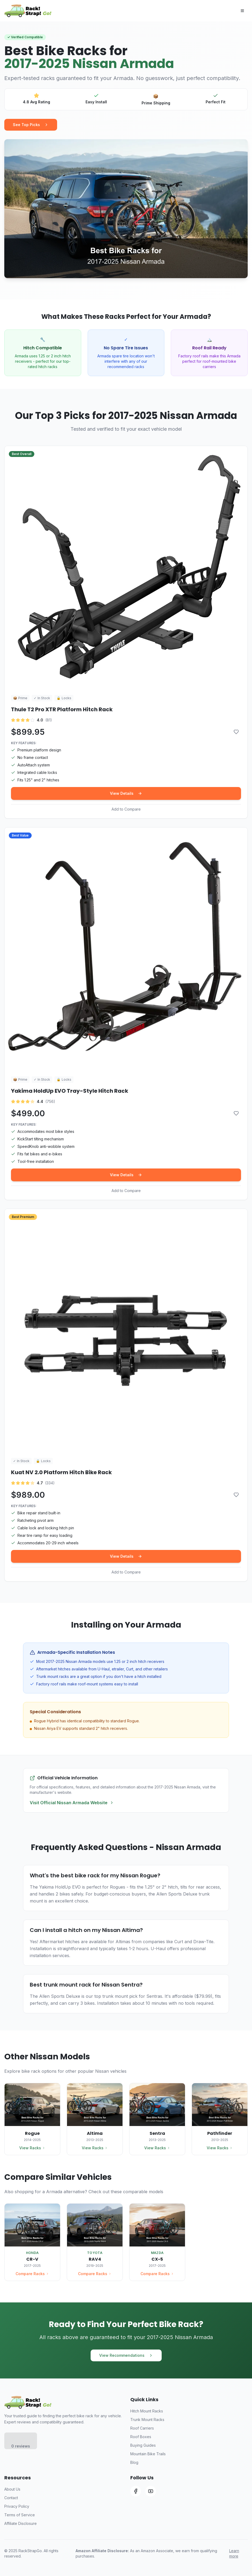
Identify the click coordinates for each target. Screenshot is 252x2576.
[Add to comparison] (236, 732)
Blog (134, 2462)
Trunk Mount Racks (147, 2419)
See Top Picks (31, 124)
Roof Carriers (142, 2428)
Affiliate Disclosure (20, 2523)
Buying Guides (143, 2445)
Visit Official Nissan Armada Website (72, 1802)
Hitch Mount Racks (146, 2411)
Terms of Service (19, 2515)
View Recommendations (126, 2355)
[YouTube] (150, 2491)
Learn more (234, 2553)
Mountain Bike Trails (148, 2454)
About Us (12, 2489)
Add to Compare (126, 809)
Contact (11, 2497)
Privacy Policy (16, 2506)
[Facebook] (135, 2491)
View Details (126, 793)
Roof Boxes (140, 2436)
